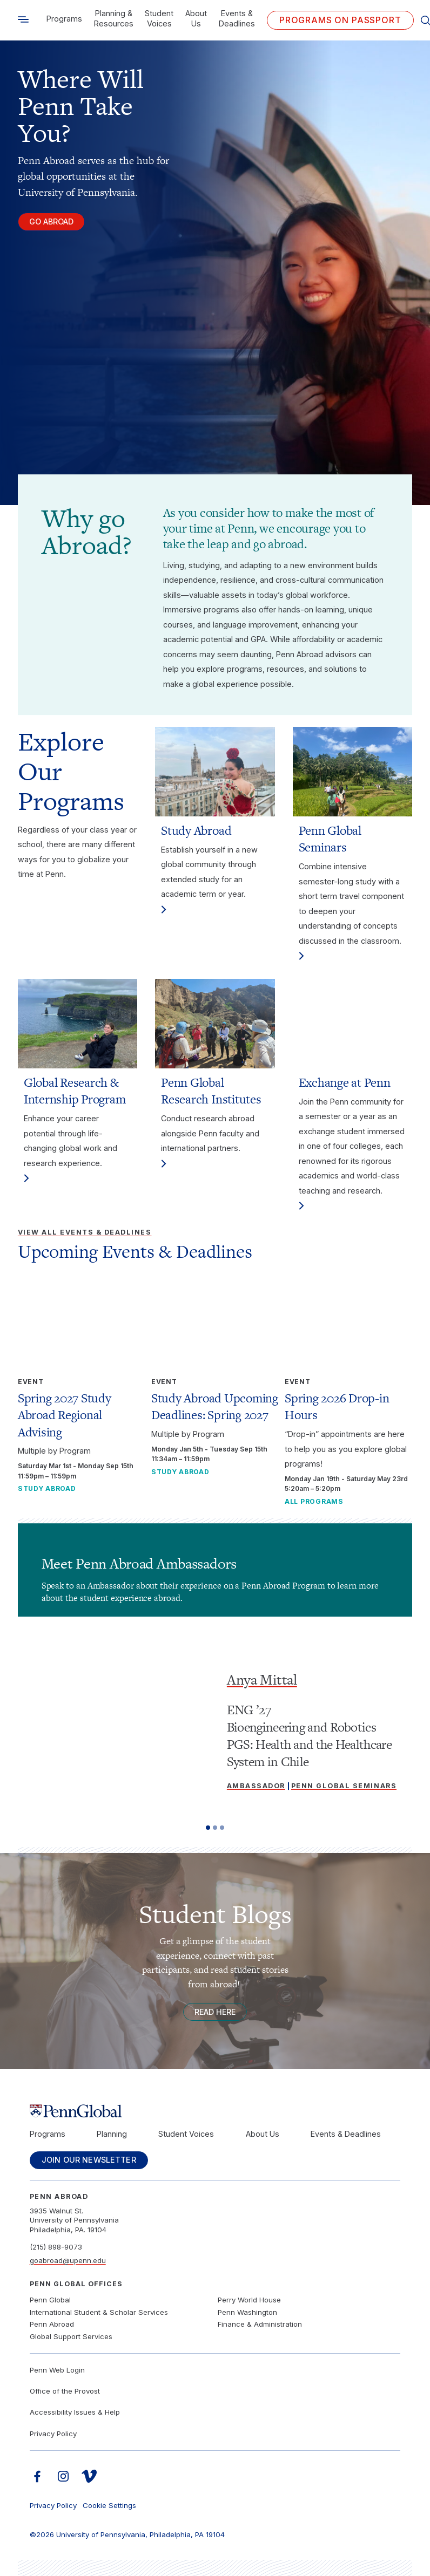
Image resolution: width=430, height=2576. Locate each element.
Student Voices (159, 18)
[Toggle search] (23, 19)
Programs (64, 18)
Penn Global (50, 2299)
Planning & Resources (113, 18)
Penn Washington (247, 2312)
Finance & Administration (260, 2324)
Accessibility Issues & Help (75, 2412)
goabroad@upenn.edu (68, 2260)
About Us (196, 18)
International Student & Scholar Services (99, 2312)
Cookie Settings (109, 2506)
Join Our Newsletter (89, 2159)
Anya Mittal (262, 1679)
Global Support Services (71, 2337)
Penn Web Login (57, 2370)
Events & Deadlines (237, 18)
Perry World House (249, 2299)
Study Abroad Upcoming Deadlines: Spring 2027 (214, 1406)
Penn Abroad (52, 2324)
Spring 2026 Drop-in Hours (337, 1406)
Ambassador (256, 1786)
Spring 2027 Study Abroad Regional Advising (64, 1415)
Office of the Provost (65, 2391)
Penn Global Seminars (344, 1786)
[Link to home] (215, 2110)
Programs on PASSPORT (340, 20)
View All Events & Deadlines (85, 1232)
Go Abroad (52, 222)
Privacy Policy (53, 2433)
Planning (112, 2133)
